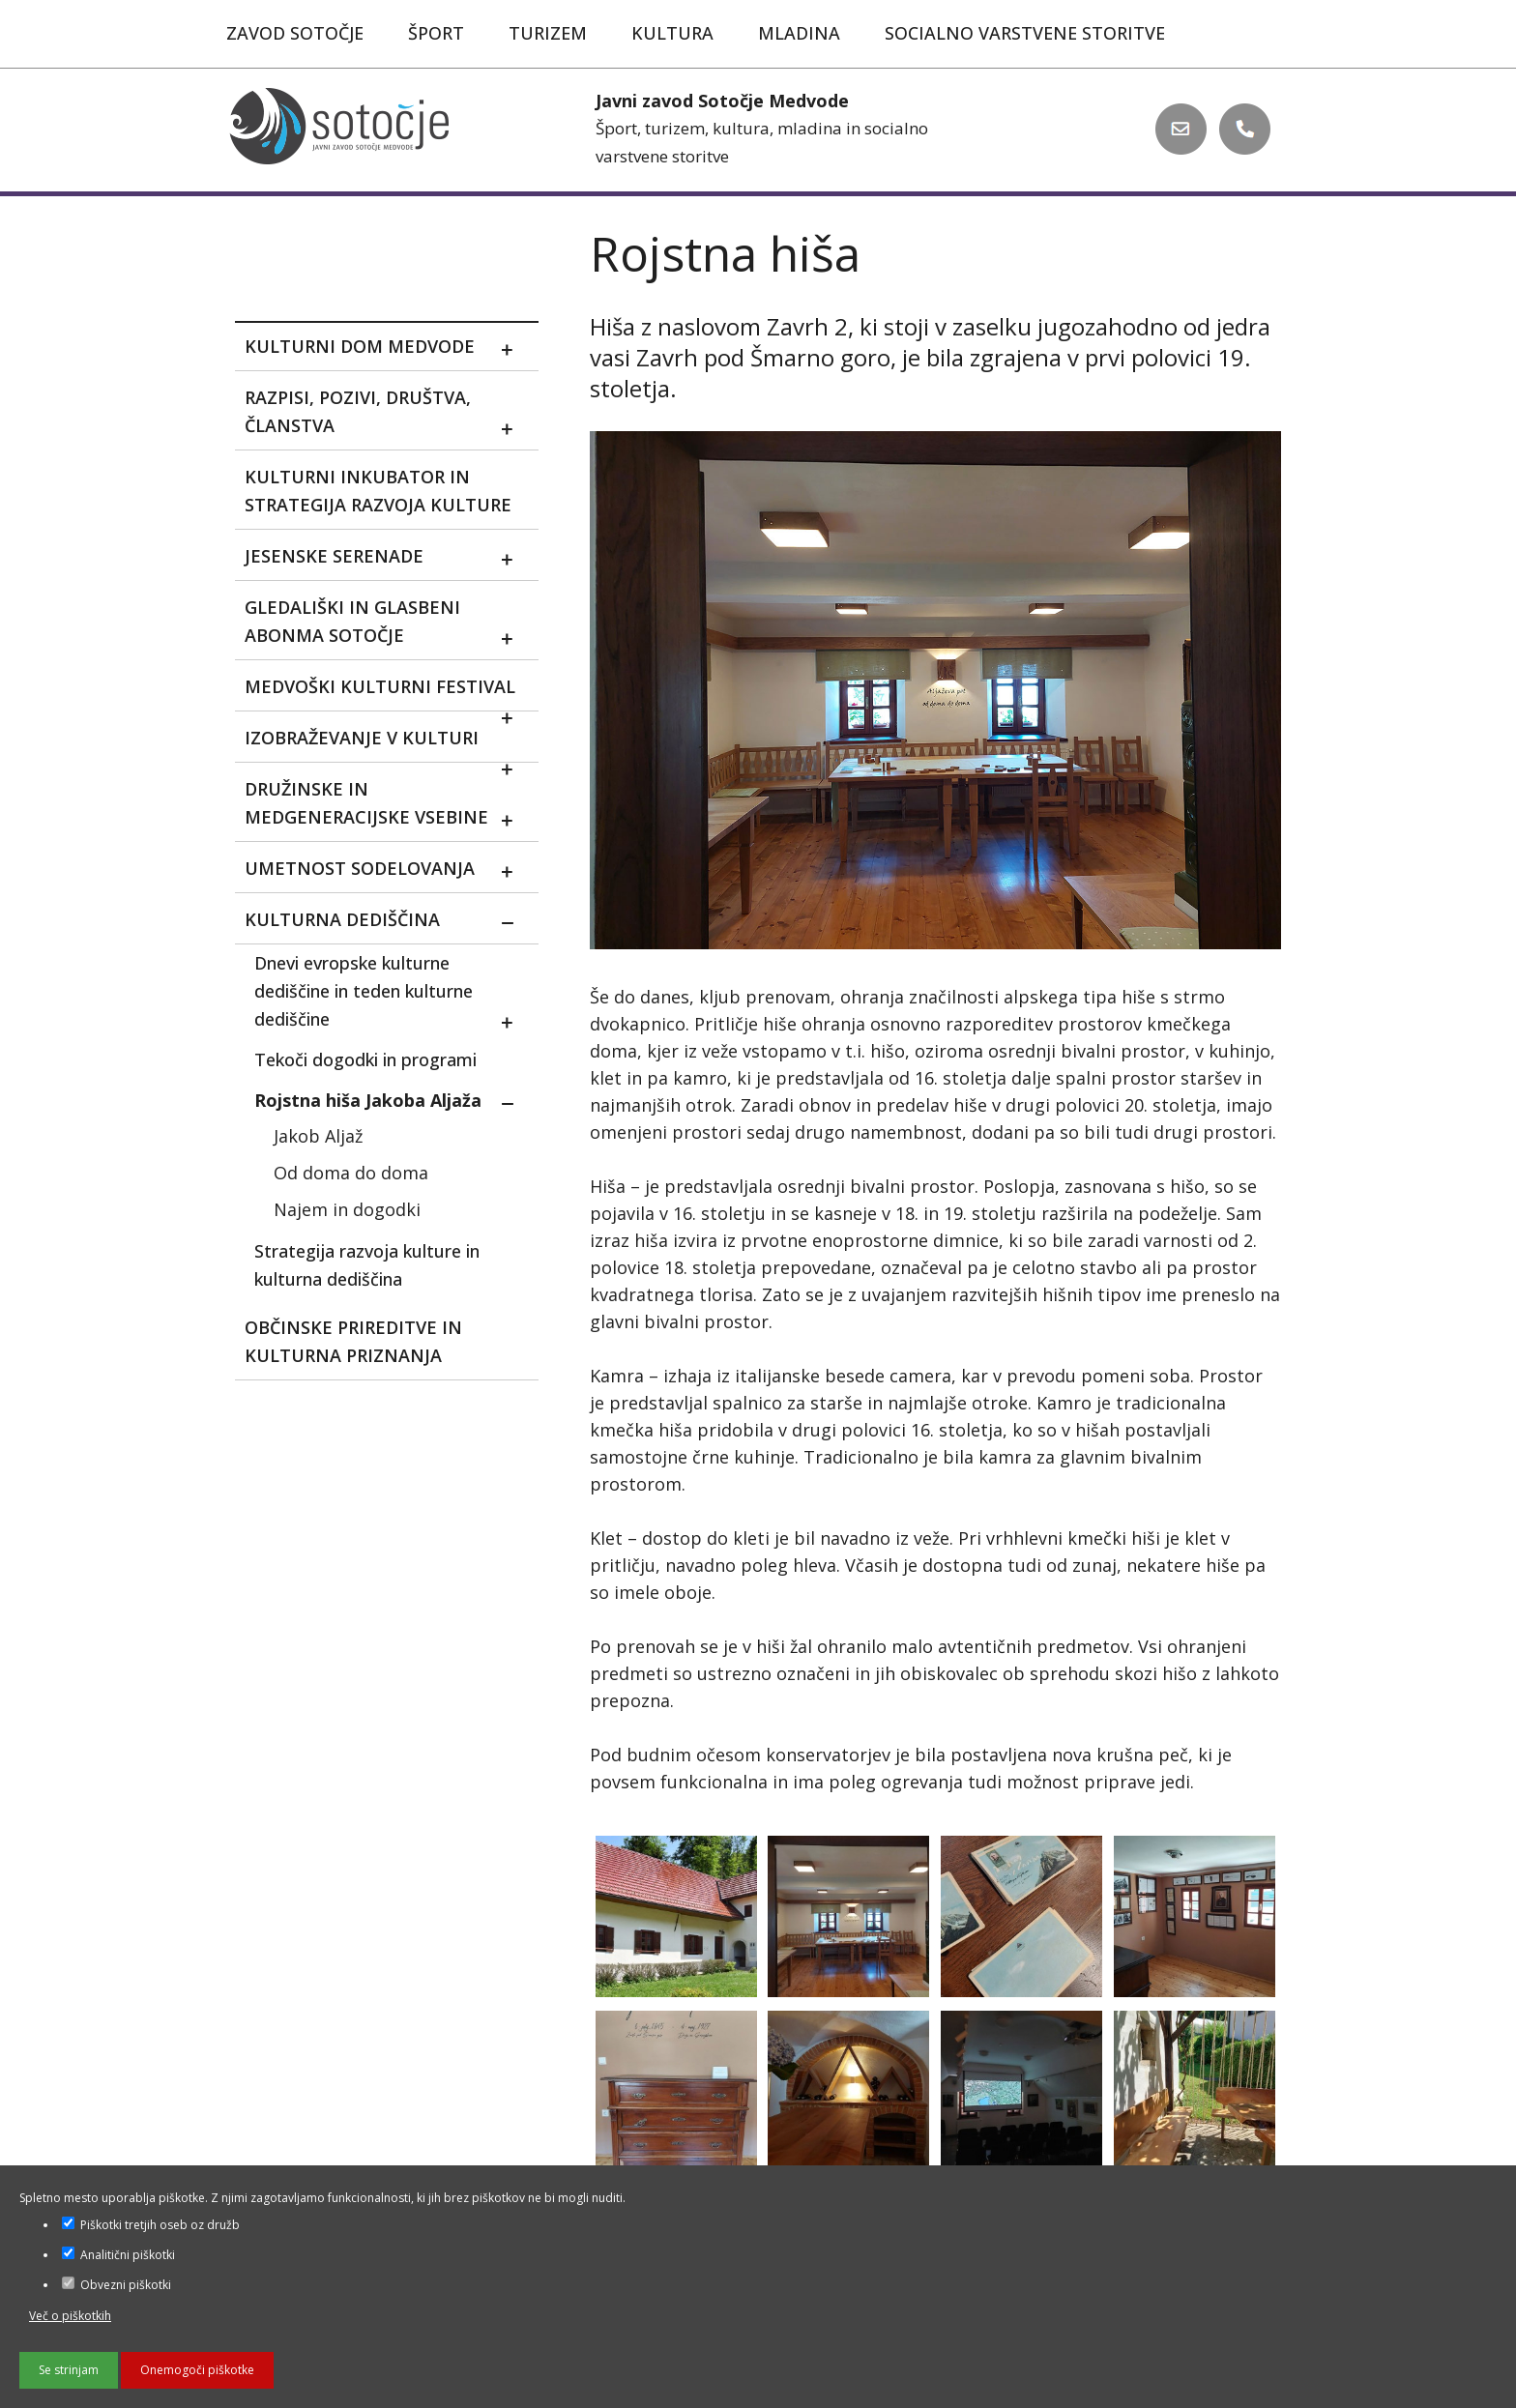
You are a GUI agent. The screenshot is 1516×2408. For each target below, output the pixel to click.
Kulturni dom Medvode (386, 349)
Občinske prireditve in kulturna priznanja (353, 1341)
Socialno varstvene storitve (1025, 32)
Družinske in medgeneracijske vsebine (386, 807)
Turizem (548, 32)
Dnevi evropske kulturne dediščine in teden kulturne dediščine (391, 994)
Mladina (799, 32)
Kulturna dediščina (386, 923)
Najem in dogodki (347, 1209)
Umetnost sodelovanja (386, 871)
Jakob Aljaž (318, 1135)
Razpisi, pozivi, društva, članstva (386, 416)
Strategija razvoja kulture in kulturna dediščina (367, 1265)
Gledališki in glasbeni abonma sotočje (386, 625)
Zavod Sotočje (295, 32)
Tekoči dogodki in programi (365, 1059)
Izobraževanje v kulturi (386, 744)
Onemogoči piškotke (197, 2370)
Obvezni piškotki (116, 2285)
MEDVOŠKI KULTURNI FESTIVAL (386, 693)
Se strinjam (69, 2370)
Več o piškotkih (70, 2315)
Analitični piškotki (118, 2255)
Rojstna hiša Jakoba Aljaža (391, 1103)
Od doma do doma (351, 1172)
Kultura (672, 32)
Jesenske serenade (386, 559)
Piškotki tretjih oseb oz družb (151, 2225)
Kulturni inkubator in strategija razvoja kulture (378, 490)
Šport (436, 32)
